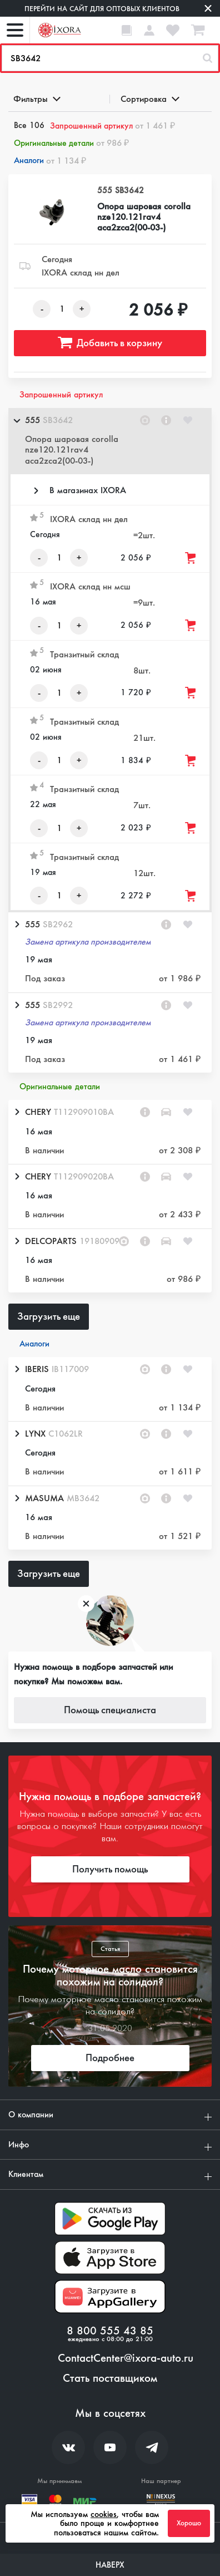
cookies (104, 2514)
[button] (110, 441)
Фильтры (36, 99)
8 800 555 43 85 (110, 2331)
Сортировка (149, 99)
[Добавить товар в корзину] (191, 558)
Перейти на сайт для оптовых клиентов (101, 8)
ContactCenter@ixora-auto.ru (125, 2358)
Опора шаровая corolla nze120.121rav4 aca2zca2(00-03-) (144, 217)
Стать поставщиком (110, 2378)
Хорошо (189, 2523)
